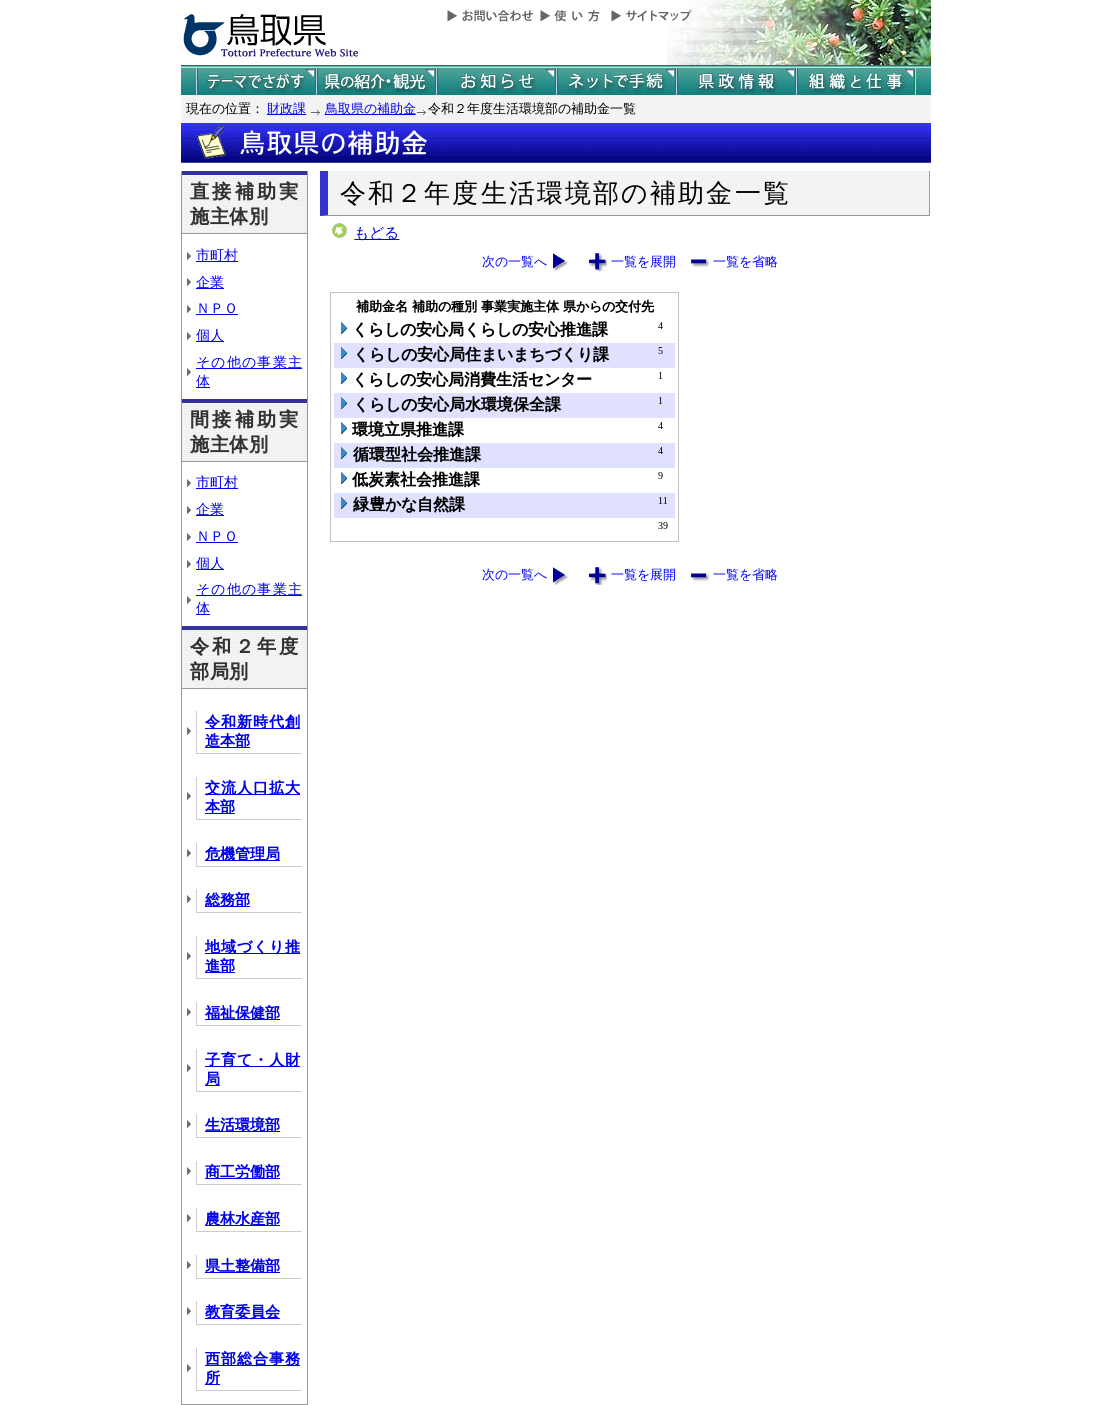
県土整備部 (242, 1266)
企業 (210, 282)
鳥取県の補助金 (370, 108)
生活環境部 (242, 1125)
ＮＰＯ (217, 308)
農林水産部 (242, 1219)
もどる (376, 233)
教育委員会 (242, 1312)
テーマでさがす (256, 81)
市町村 (217, 255)
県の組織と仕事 (856, 81)
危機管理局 (242, 854)
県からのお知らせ (496, 81)
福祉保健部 (242, 1013)
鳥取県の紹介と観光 (376, 81)
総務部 (227, 900)
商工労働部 (242, 1172)
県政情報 (736, 81)
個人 (210, 335)
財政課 (286, 108)
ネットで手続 (616, 81)
